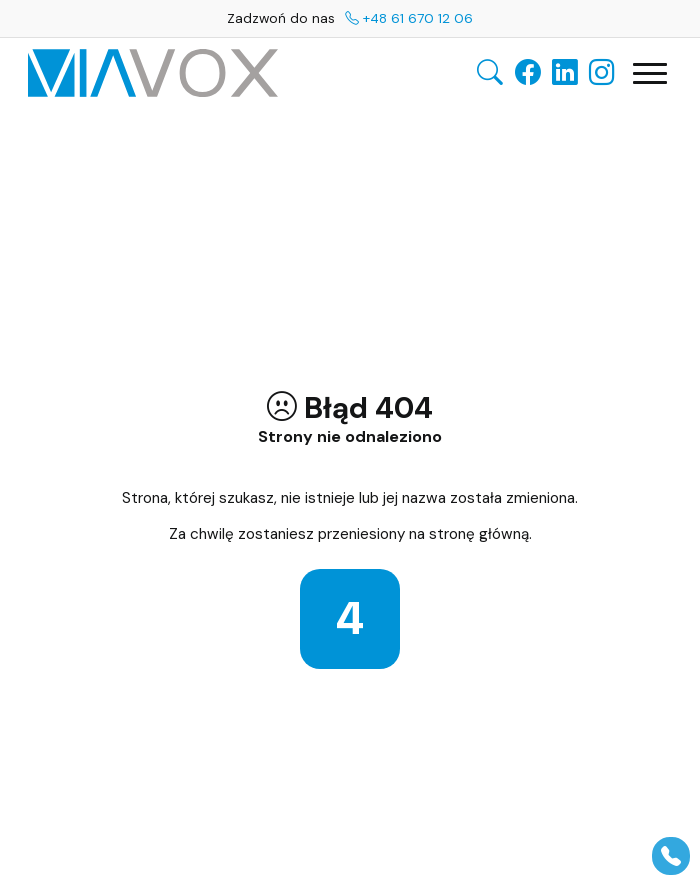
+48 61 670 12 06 (409, 18)
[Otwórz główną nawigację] (650, 73)
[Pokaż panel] (671, 856)
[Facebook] (528, 73)
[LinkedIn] (565, 73)
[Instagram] (602, 73)
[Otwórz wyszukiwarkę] (490, 73)
